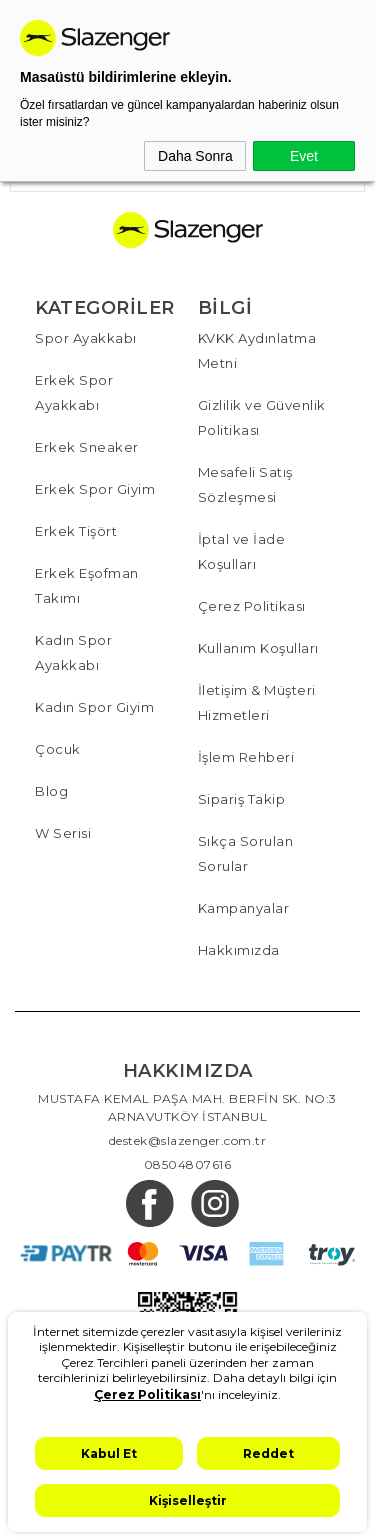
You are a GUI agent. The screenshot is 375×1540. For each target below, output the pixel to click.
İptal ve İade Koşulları (242, 551)
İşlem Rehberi (246, 757)
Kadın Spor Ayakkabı (73, 652)
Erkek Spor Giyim (95, 489)
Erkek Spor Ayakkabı (74, 392)
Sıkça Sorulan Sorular (246, 853)
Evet (304, 156)
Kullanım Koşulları (258, 648)
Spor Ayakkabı (86, 338)
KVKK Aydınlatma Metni (257, 350)
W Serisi (63, 833)
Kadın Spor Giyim (94, 707)
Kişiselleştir (188, 1500)
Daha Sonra (195, 156)
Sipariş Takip (242, 799)
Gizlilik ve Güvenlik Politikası (262, 417)
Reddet (268, 1453)
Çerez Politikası (252, 606)
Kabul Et (109, 1453)
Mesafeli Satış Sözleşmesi (245, 484)
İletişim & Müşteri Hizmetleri (257, 702)
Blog (51, 791)
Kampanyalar (244, 908)
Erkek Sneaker (87, 447)
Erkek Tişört (76, 531)
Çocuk (58, 749)
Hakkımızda (239, 950)
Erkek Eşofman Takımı (87, 585)
